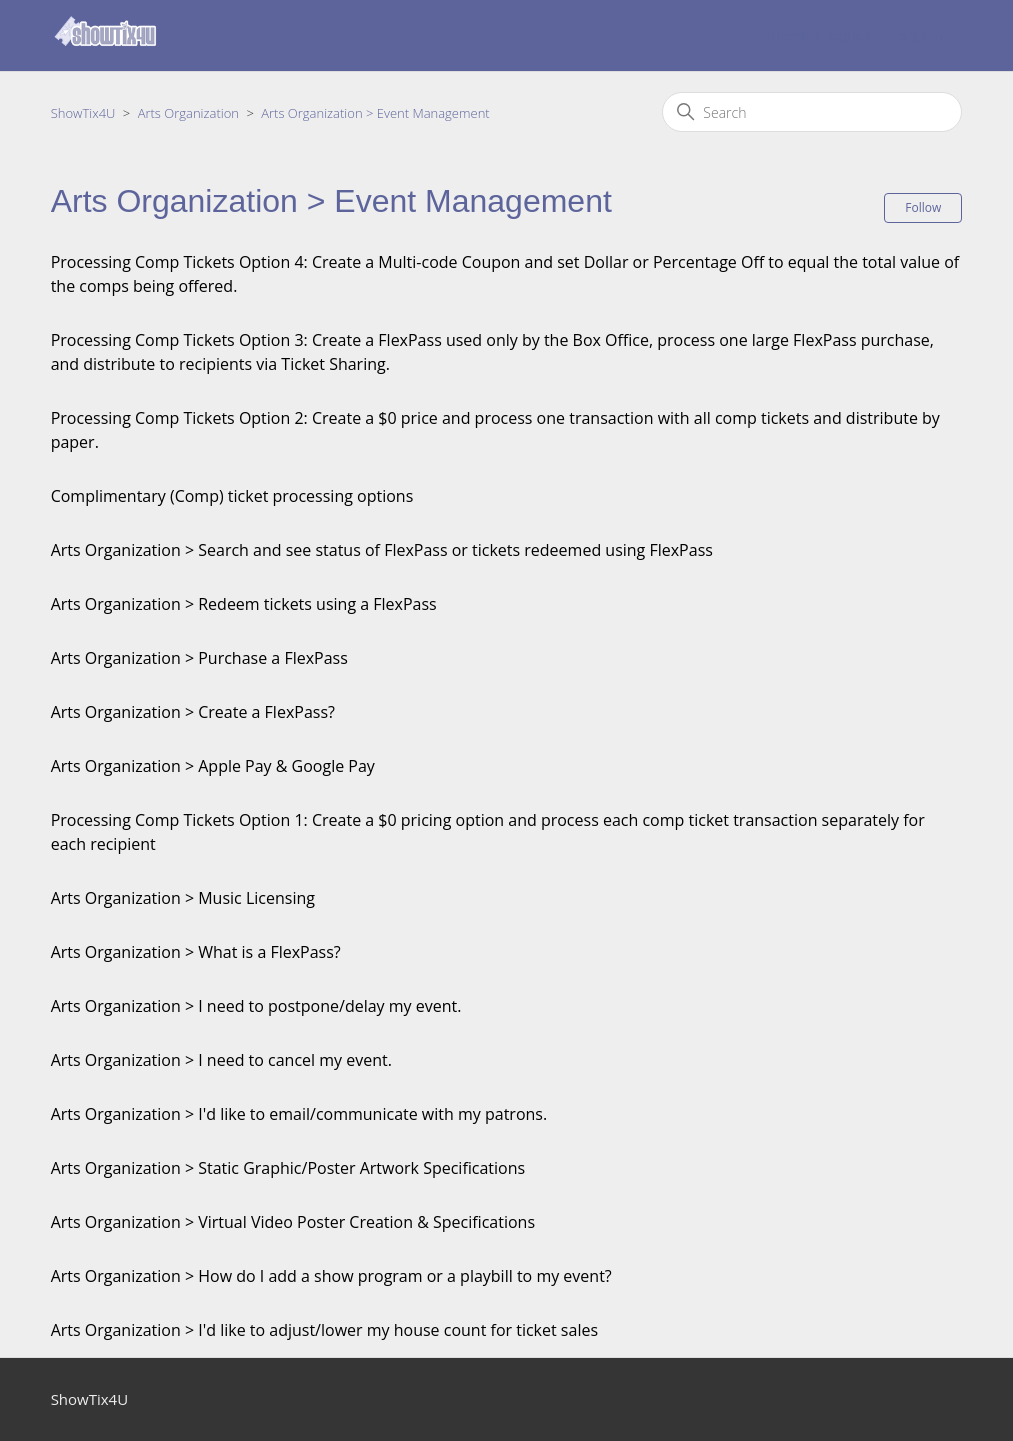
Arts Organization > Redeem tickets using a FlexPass (244, 604)
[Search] (812, 112)
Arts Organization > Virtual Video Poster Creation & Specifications (293, 1222)
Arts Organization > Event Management (375, 113)
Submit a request (820, 35)
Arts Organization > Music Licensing (183, 898)
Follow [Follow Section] (923, 207)
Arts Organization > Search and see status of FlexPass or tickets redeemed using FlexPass (382, 550)
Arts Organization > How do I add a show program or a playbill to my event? (331, 1276)
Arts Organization (188, 113)
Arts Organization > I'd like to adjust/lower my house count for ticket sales (324, 1330)
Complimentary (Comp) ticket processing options (232, 496)
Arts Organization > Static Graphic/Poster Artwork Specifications (288, 1168)
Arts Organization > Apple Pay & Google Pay (213, 766)
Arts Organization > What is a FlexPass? (196, 952)
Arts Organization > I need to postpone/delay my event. (256, 1006)
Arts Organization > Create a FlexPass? (193, 712)
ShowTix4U (83, 113)
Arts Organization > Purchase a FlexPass (199, 658)
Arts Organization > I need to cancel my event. (221, 1060)
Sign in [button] (920, 35)
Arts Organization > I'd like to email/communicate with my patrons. (299, 1114)
